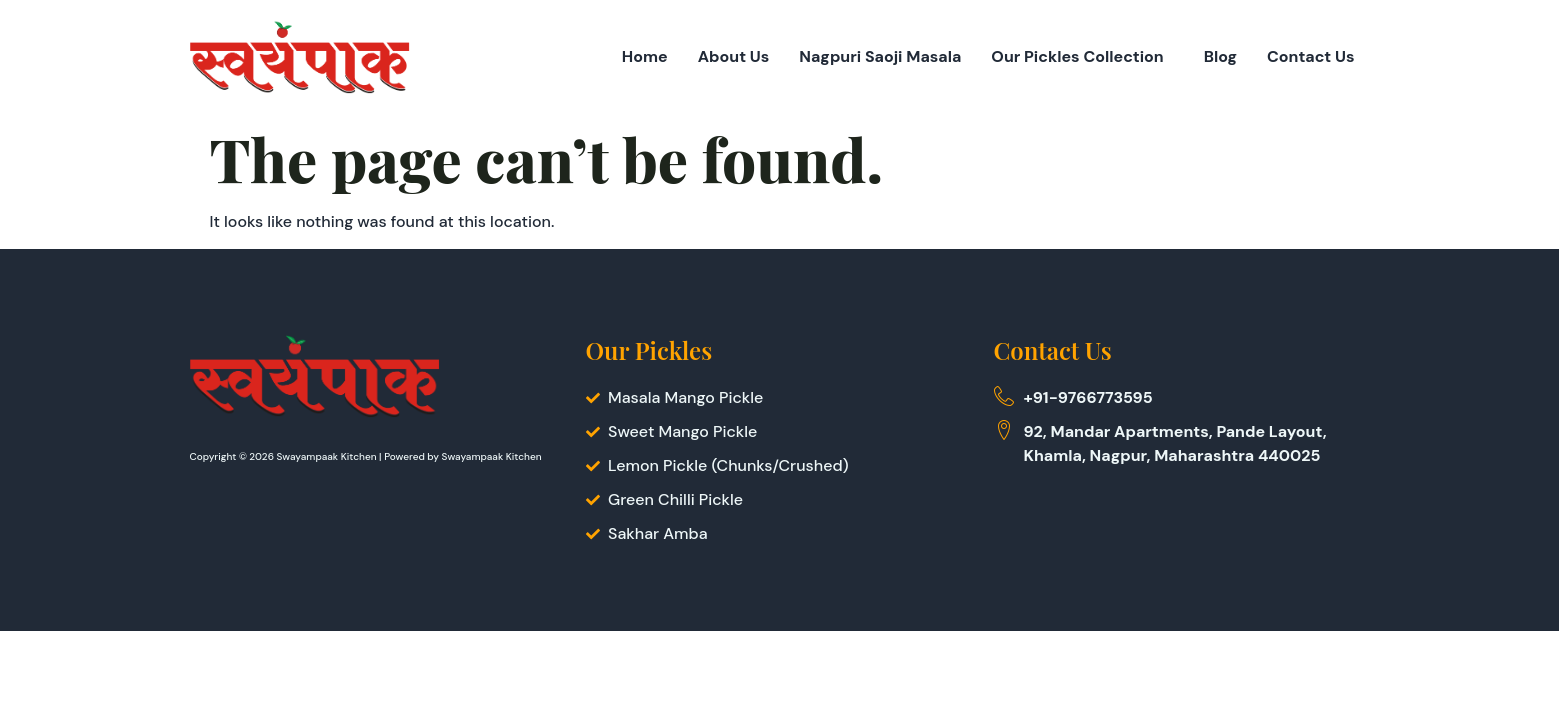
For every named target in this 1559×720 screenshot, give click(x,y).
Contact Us (1311, 56)
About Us (734, 56)
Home (645, 56)
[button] (1082, 57)
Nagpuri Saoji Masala (880, 56)
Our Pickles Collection (1077, 56)
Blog (1220, 56)
